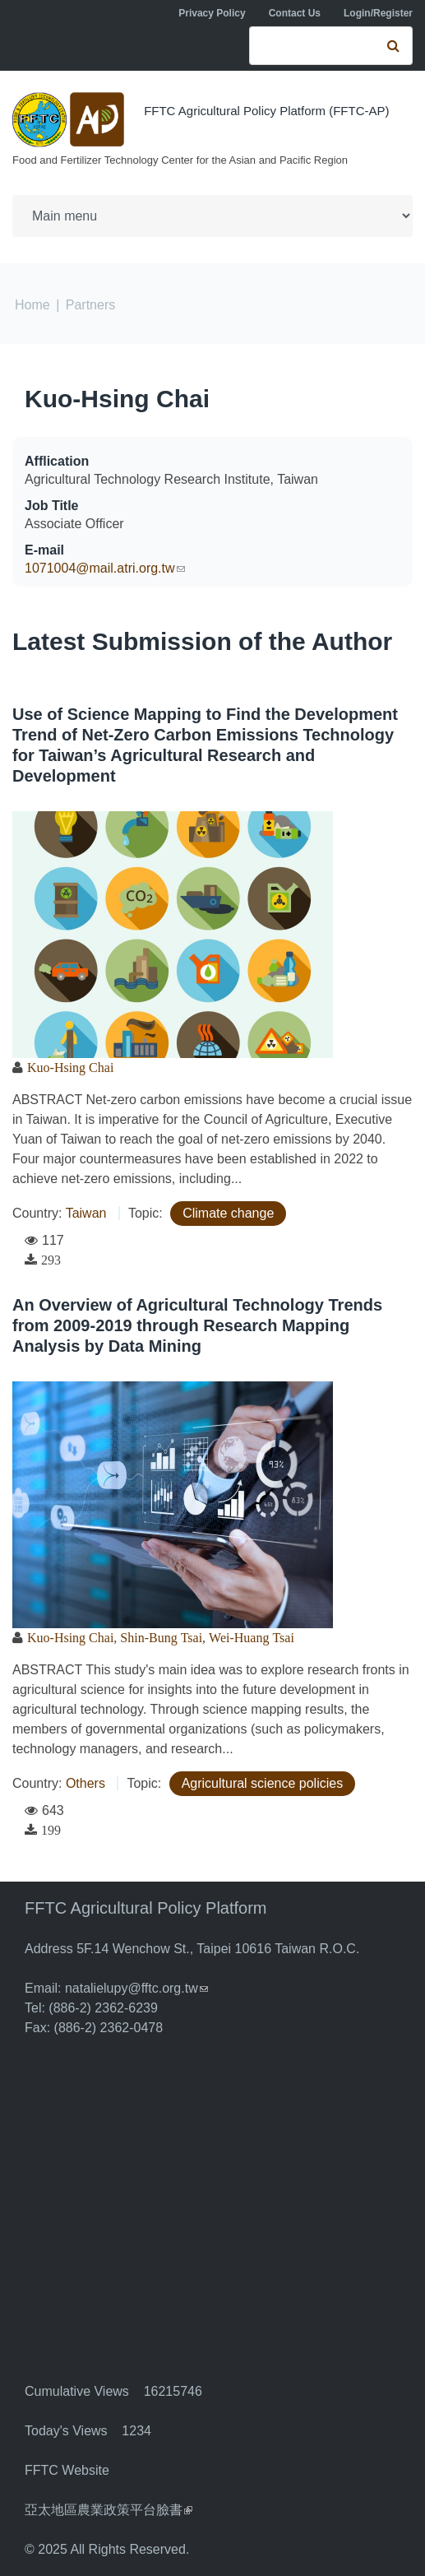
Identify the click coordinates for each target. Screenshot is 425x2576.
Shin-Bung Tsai (161, 1637)
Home (32, 305)
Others (85, 1783)
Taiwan (86, 1213)
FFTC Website (67, 2470)
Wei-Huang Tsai (251, 1637)
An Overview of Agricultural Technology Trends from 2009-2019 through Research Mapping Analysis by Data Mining (197, 1325)
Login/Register (378, 13)
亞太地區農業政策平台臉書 (108, 2510)
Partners (90, 305)
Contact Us (295, 13)
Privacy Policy (211, 13)
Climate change (228, 1213)
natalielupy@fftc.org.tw (136, 1988)
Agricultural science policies (263, 1783)
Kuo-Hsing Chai (117, 398)
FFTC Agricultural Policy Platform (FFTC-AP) (266, 111)
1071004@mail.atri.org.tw (105, 568)
